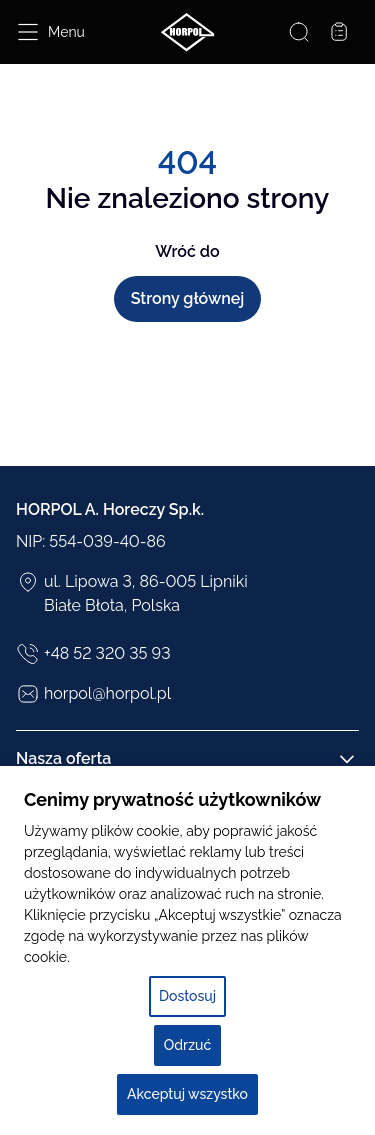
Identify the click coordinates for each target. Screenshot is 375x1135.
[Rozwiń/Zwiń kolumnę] (347, 759)
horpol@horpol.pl (93, 694)
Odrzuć (187, 1045)
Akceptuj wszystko (187, 1094)
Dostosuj (187, 996)
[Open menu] (50, 32)
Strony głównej (188, 298)
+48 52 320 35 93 (93, 654)
